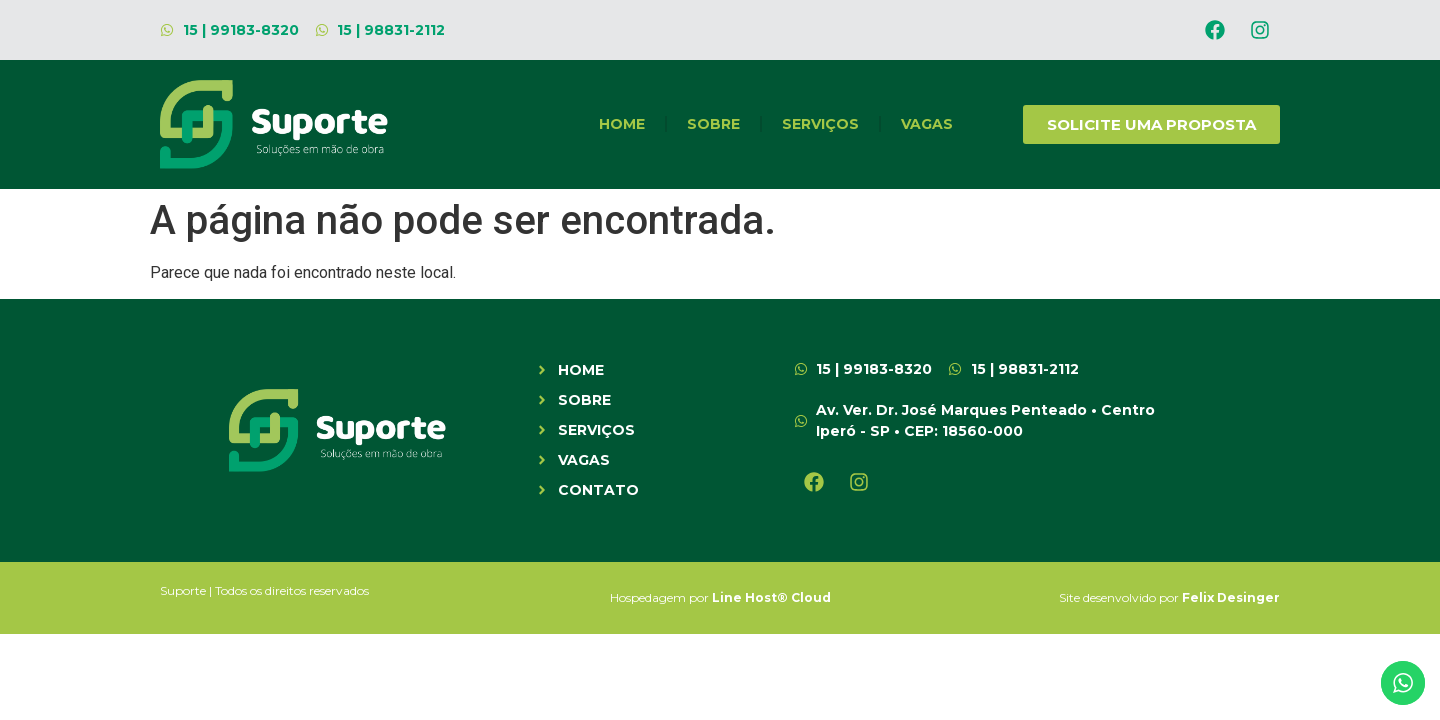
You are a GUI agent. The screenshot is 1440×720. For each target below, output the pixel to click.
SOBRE (713, 124)
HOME (622, 124)
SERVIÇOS (820, 124)
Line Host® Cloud (771, 597)
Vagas (927, 124)
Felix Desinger (1231, 597)
